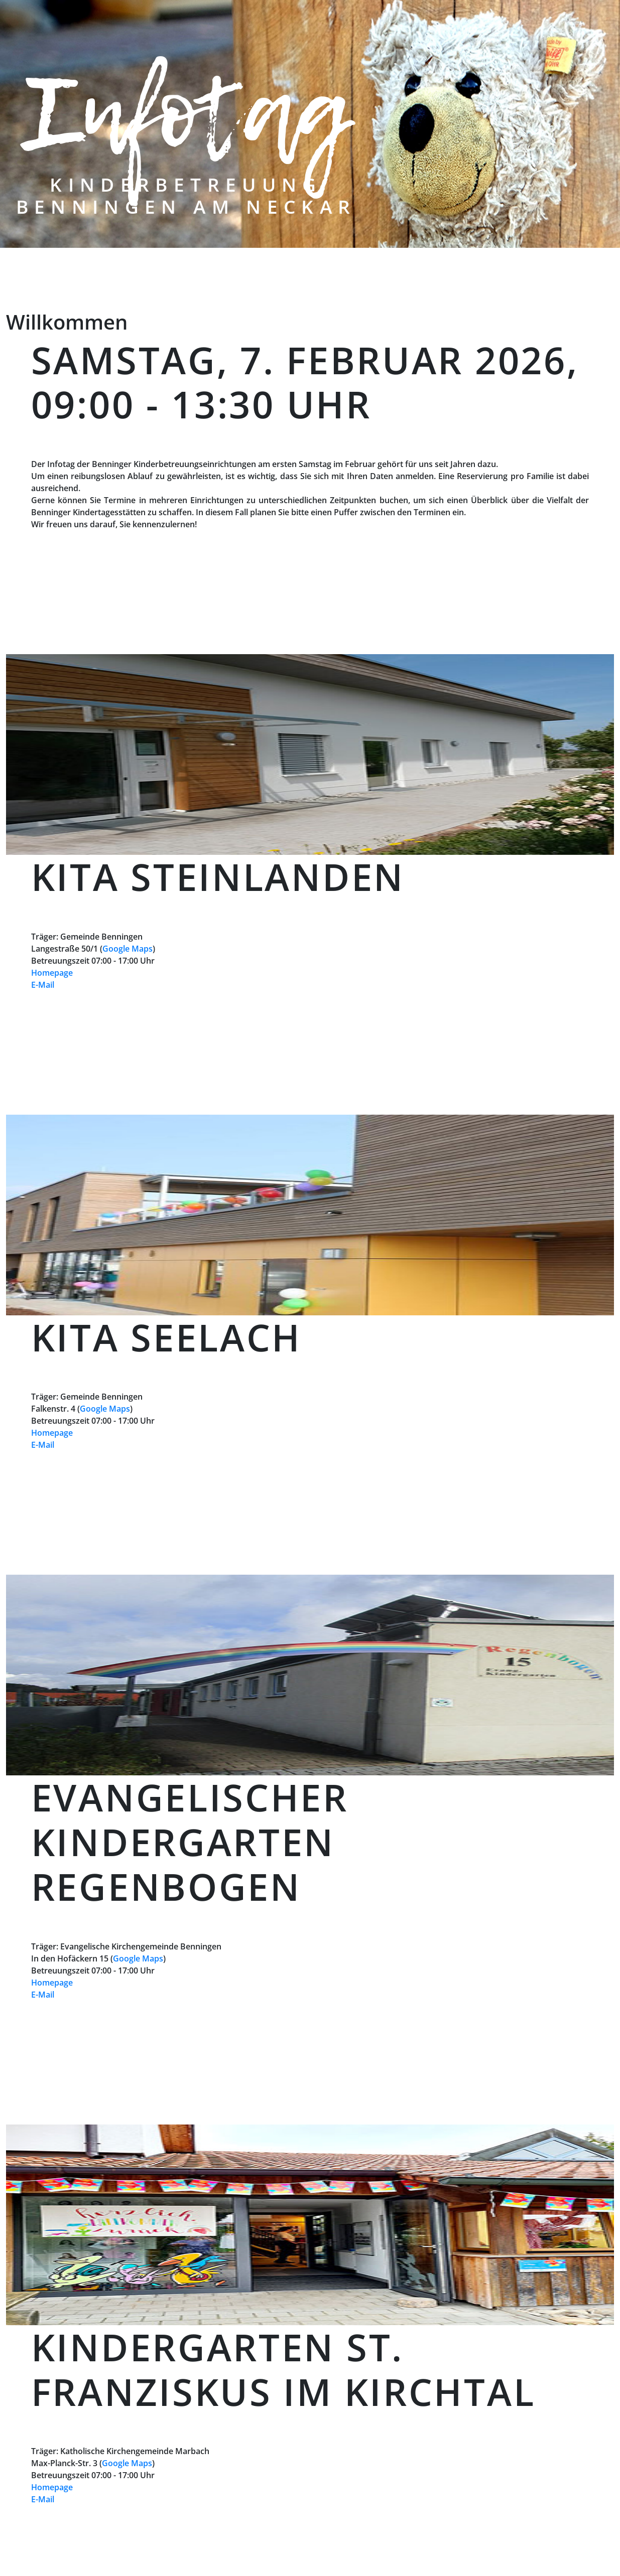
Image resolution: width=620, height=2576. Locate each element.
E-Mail (42, 984)
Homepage (52, 972)
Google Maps (127, 948)
